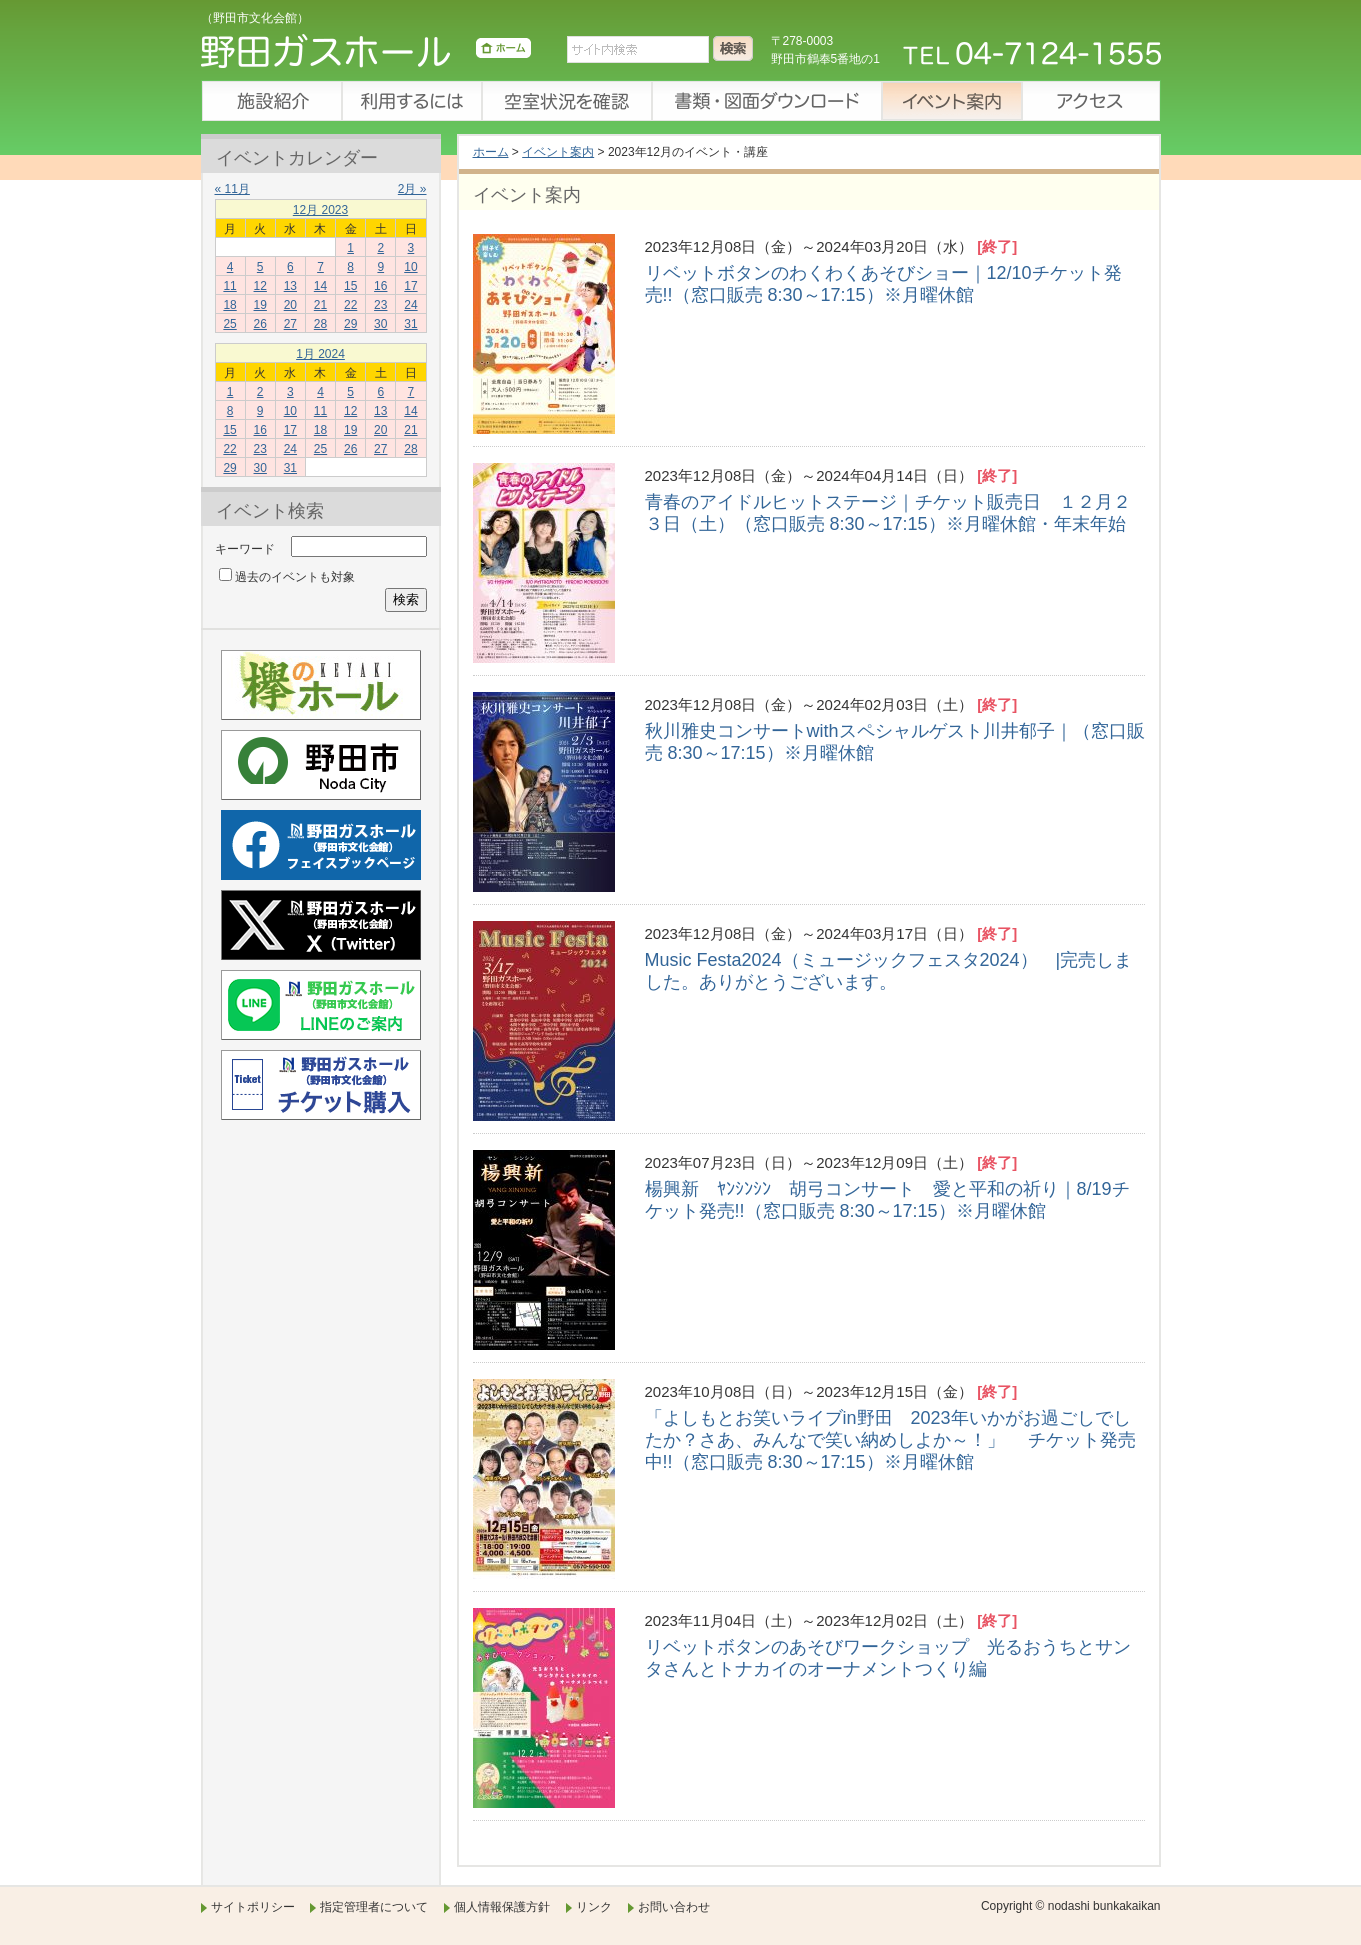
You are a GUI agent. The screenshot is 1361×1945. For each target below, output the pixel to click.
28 (320, 324)
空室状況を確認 (566, 101)
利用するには (411, 101)
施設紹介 (271, 101)
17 (410, 286)
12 (260, 286)
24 (410, 305)
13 (290, 286)
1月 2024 (320, 354)
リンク (594, 1907)
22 (350, 305)
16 (380, 286)
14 (320, 286)
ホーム (491, 152)
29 (350, 324)
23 (380, 305)
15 (350, 286)
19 (260, 305)
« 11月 (232, 189)
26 (260, 324)
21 (320, 305)
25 (229, 324)
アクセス (1091, 101)
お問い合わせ (674, 1907)
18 (229, 305)
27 (290, 324)
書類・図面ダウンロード (766, 101)
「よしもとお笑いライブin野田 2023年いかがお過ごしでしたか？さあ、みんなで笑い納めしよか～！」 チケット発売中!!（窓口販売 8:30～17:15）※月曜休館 (890, 1440)
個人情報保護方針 (502, 1907)
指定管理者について (374, 1907)
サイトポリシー (253, 1907)
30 (380, 324)
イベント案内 (951, 101)
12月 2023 (320, 210)
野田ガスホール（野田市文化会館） (366, 55)
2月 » (412, 189)
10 (410, 267)
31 (410, 324)
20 (290, 305)
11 (229, 286)
